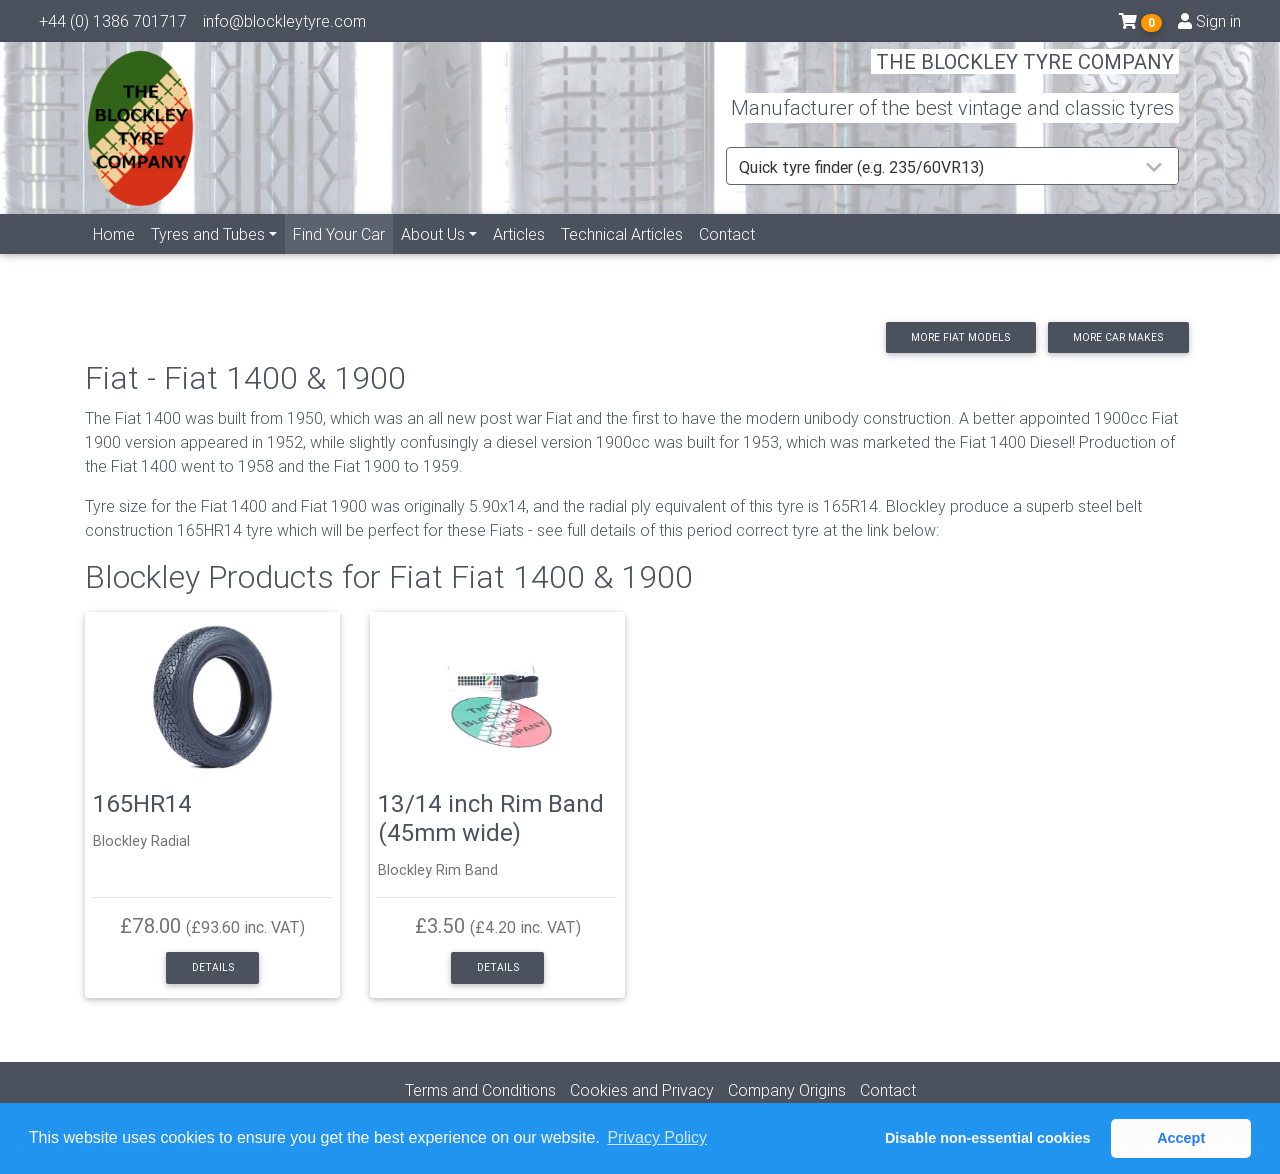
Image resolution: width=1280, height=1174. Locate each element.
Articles (519, 257)
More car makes (1118, 337)
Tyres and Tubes (208, 257)
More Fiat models (960, 337)
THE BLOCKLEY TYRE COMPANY (1025, 74)
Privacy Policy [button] (657, 1137)
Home (114, 257)
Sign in (1209, 25)
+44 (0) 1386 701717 (113, 25)
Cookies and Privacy (642, 1090)
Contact (727, 257)
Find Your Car (343, 255)
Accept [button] (1181, 1138)
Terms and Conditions (480, 1090)
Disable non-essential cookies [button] (988, 1138)
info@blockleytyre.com (284, 25)
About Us (433, 257)
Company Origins (787, 1090)
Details (213, 967)
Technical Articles (622, 257)
